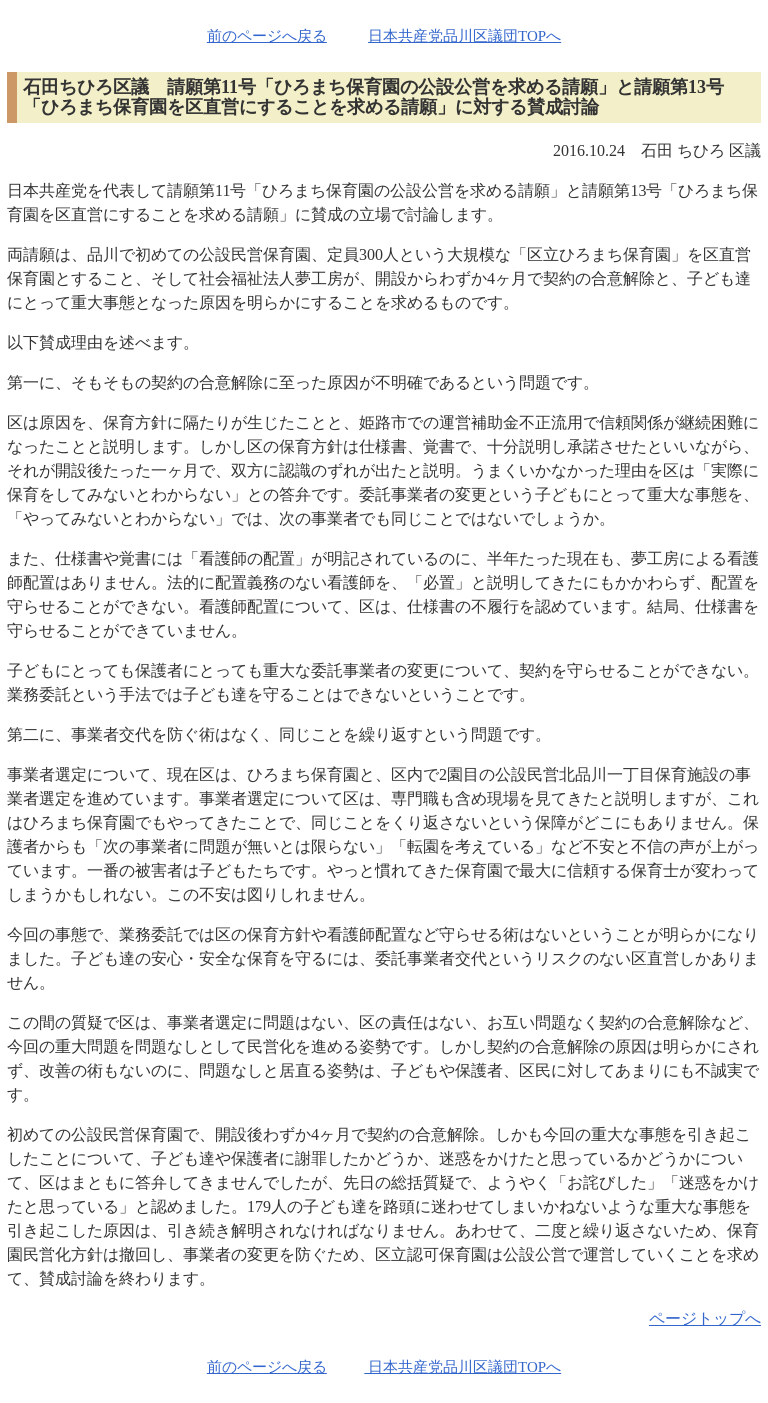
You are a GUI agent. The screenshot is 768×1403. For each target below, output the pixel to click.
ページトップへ (705, 1318)
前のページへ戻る (267, 36)
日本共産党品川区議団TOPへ (464, 36)
